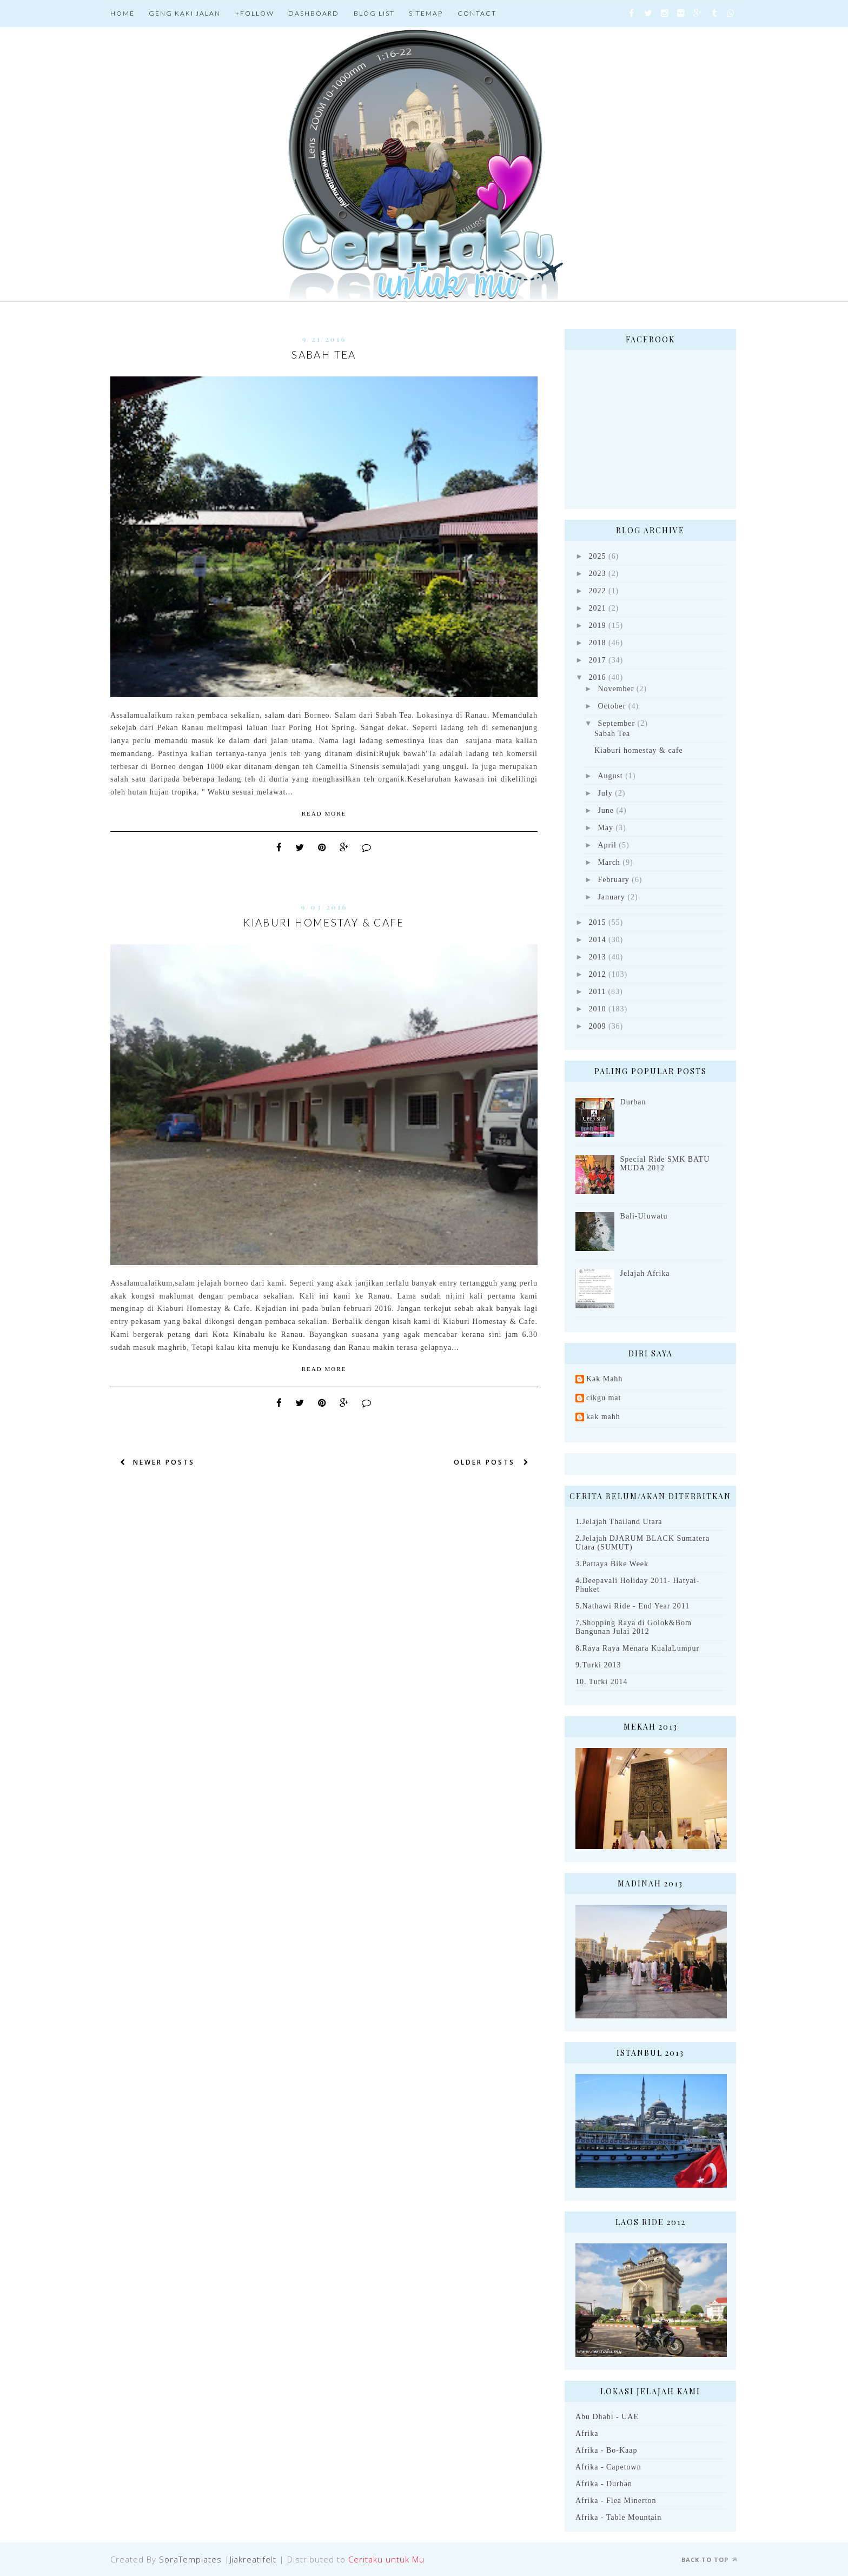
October (612, 706)
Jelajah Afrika (645, 1273)
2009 (597, 1026)
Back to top (709, 2559)
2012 (597, 974)
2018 (597, 643)
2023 (597, 573)
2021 (597, 608)
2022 (597, 591)
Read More (324, 813)
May (605, 828)
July (605, 793)
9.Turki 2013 (598, 1665)
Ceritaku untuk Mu (386, 2559)
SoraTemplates (190, 2559)
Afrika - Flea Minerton (615, 2500)
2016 (597, 677)
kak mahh (603, 1417)
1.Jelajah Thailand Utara (618, 1522)
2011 (597, 992)
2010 (597, 1009)
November (616, 689)
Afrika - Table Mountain (618, 2517)
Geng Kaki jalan (185, 13)
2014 (597, 940)
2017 (597, 660)
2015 (597, 922)
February (613, 880)
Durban (633, 1102)
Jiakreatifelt (253, 2559)
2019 (597, 625)
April (607, 845)
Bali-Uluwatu (644, 1216)
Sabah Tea (324, 354)
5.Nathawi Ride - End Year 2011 (632, 1606)
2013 (597, 957)
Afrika (586, 2433)
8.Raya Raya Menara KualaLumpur (637, 1648)
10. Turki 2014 (601, 1682)
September (616, 723)
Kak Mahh (604, 1379)
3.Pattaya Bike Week (611, 1564)
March (609, 862)
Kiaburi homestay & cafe (324, 922)
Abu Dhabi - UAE (607, 2417)
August (610, 776)
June (606, 810)
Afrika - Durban (603, 2484)
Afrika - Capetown (608, 2467)
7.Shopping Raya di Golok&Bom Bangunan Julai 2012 (633, 1627)
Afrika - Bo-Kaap (606, 2450)
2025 (597, 556)
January (611, 897)
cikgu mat (603, 1398)
